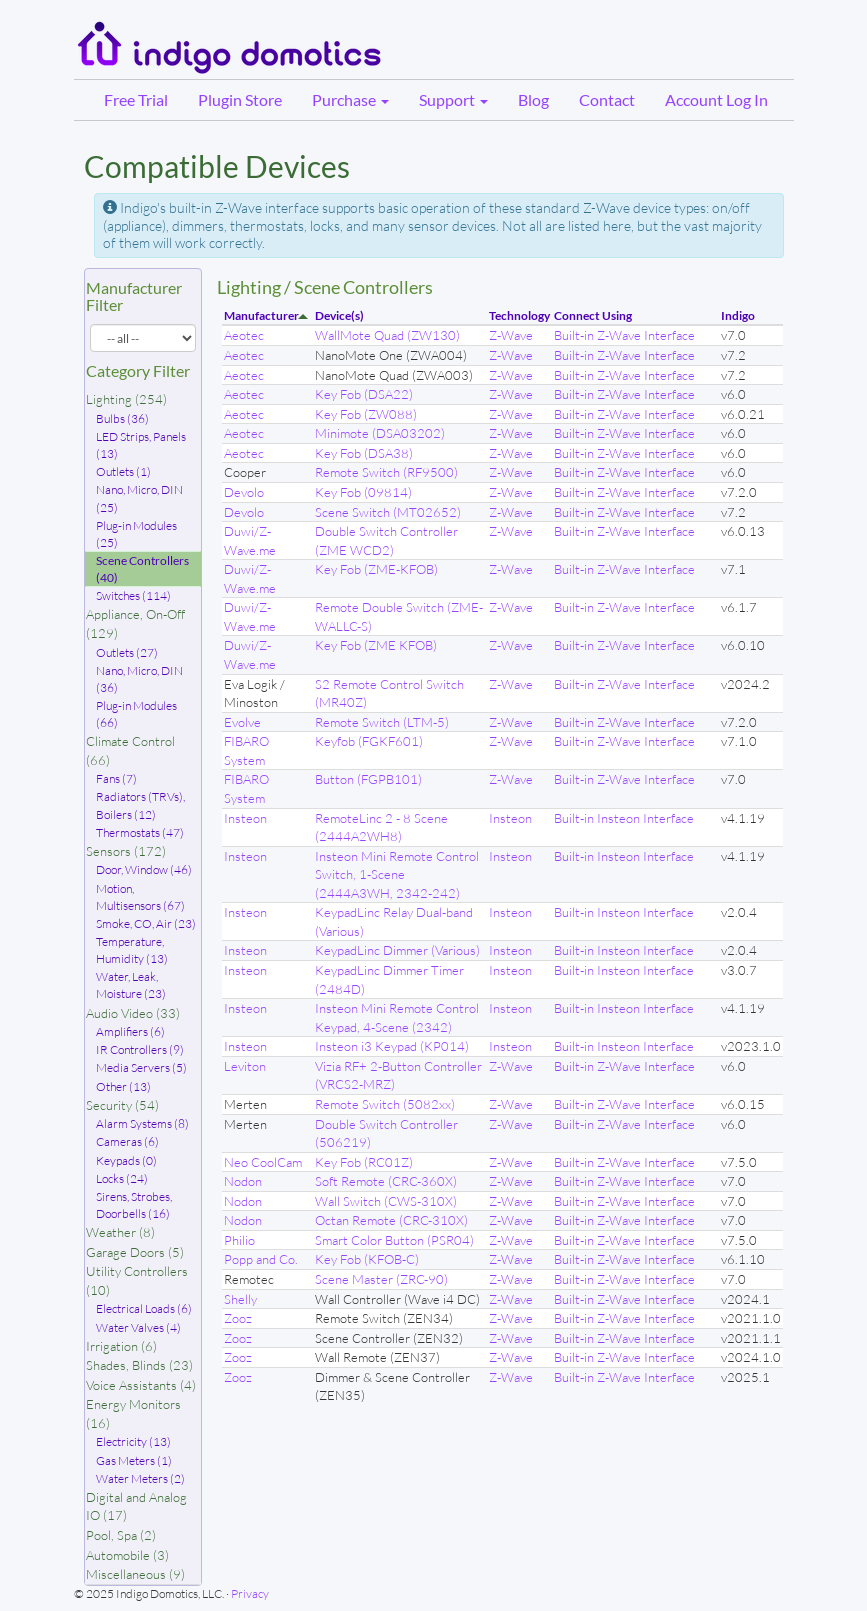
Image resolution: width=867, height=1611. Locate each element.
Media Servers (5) (141, 1067)
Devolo (244, 492)
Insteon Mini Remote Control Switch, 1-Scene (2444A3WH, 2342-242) (397, 874)
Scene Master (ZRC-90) (381, 1279)
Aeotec (244, 335)
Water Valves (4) (138, 1327)
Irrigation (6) (121, 1346)
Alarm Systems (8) (142, 1123)
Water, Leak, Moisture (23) (131, 985)
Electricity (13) (133, 1441)
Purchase (350, 99)
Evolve (242, 722)
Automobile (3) (127, 1555)
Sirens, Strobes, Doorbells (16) (134, 1205)
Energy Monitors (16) (133, 1413)
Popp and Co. (261, 1259)
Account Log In (716, 99)
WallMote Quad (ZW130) (387, 335)
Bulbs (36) (122, 418)
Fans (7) (116, 778)
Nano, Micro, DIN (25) (139, 498)
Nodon (243, 1181)
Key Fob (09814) (363, 492)
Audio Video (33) (133, 1013)
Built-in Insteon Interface (624, 818)
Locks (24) (122, 1178)
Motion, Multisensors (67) (140, 897)
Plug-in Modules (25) (136, 534)
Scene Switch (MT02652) (388, 512)
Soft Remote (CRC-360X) (386, 1181)
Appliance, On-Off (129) (135, 623)
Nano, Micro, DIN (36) (139, 679)
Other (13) (123, 1086)
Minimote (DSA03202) (380, 433)
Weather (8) (120, 1232)
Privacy (250, 1593)
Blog (533, 99)
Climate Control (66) (130, 750)
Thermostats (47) (140, 832)
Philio (239, 1240)
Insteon (245, 818)
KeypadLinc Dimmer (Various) (397, 950)
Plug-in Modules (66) (136, 714)
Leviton (245, 1066)
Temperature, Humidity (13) (132, 950)
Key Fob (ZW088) (366, 414)
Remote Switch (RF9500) (386, 472)
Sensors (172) (126, 851)
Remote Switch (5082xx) (385, 1104)
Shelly (240, 1299)
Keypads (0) (126, 1160)
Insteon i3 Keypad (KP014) (392, 1046)
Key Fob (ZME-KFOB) (376, 569)
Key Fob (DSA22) (364, 394)
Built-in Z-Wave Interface (624, 335)
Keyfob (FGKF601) (369, 741)
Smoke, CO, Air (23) (146, 923)
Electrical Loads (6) (144, 1308)
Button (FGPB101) (368, 779)
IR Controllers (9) (140, 1049)
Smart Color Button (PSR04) (394, 1240)
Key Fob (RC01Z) (364, 1162)
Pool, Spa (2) (121, 1535)
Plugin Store (240, 99)
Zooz (238, 1318)
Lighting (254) (126, 399)
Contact (607, 99)
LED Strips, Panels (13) (141, 445)
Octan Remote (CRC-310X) (391, 1220)
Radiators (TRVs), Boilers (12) (140, 805)
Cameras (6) (127, 1141)
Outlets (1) (123, 471)
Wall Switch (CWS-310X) (386, 1201)
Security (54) (122, 1105)
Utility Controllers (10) (137, 1280)
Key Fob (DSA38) (364, 453)
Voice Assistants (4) (141, 1385)
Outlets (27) (127, 652)
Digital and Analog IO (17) (136, 1506)
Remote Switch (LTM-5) (382, 722)
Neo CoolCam (263, 1162)
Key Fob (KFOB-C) (367, 1259)
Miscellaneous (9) (135, 1574)
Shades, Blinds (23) (139, 1365)
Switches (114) (133, 595)
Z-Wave (511, 335)
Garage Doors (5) (135, 1252)
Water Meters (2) (140, 1478)
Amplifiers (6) (130, 1031)
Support (453, 99)
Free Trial (136, 99)
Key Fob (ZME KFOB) (376, 645)
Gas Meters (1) (134, 1460)
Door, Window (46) (144, 869)
